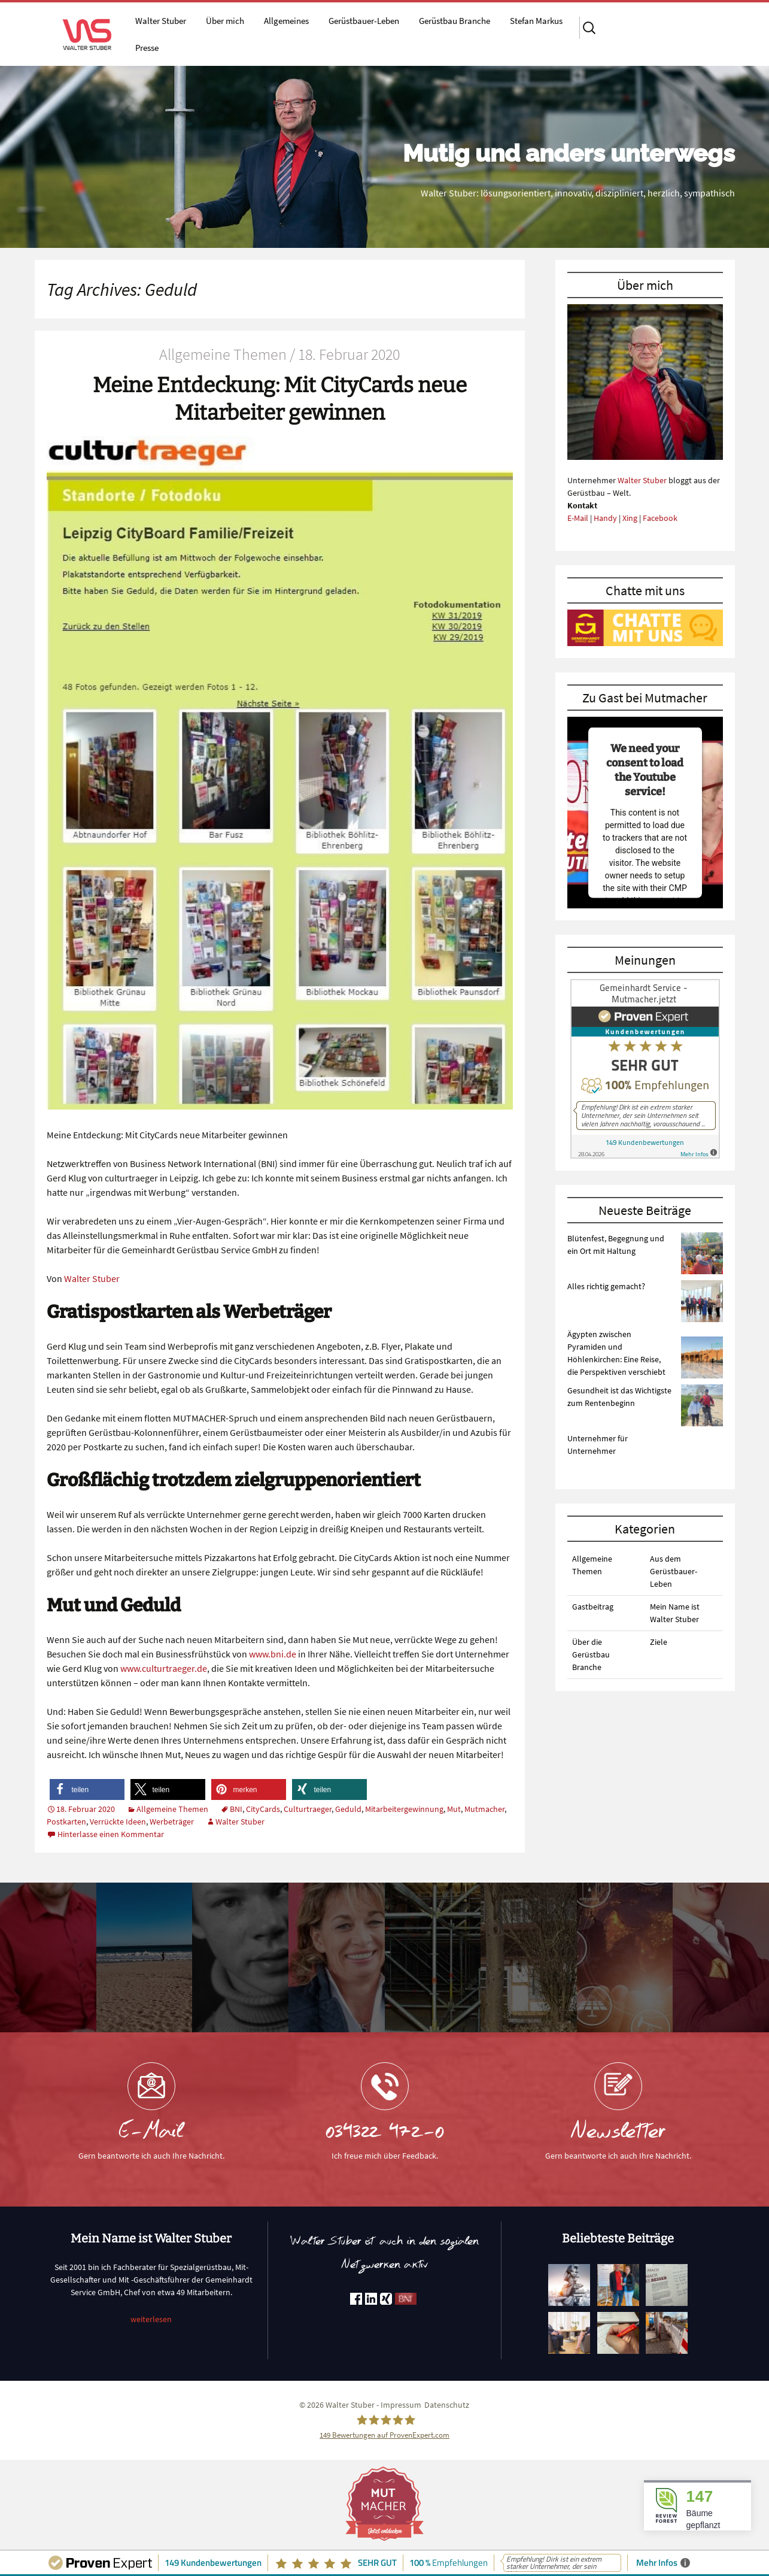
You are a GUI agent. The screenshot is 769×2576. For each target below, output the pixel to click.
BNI (236, 1809)
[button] (87, 1789)
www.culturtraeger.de (163, 1668)
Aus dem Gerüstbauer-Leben (673, 1571)
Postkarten (66, 1821)
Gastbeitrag (592, 1606)
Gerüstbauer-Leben (364, 20)
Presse (147, 47)
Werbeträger (172, 1821)
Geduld (348, 1809)
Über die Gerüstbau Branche (591, 1654)
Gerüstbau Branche (454, 20)
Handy (605, 518)
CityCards (263, 1809)
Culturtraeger (308, 1809)
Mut (454, 1809)
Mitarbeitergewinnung (404, 1809)
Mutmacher (484, 1809)
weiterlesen (151, 2319)
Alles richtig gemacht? (606, 1286)
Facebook (660, 518)
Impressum (401, 2404)
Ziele (658, 1641)
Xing (629, 518)
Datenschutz (446, 2404)
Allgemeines (286, 20)
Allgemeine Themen (172, 1809)
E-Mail (577, 518)
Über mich (225, 20)
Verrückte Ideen (118, 1821)
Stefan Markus (536, 20)
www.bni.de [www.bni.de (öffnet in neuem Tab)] (272, 1654)
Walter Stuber (160, 20)
